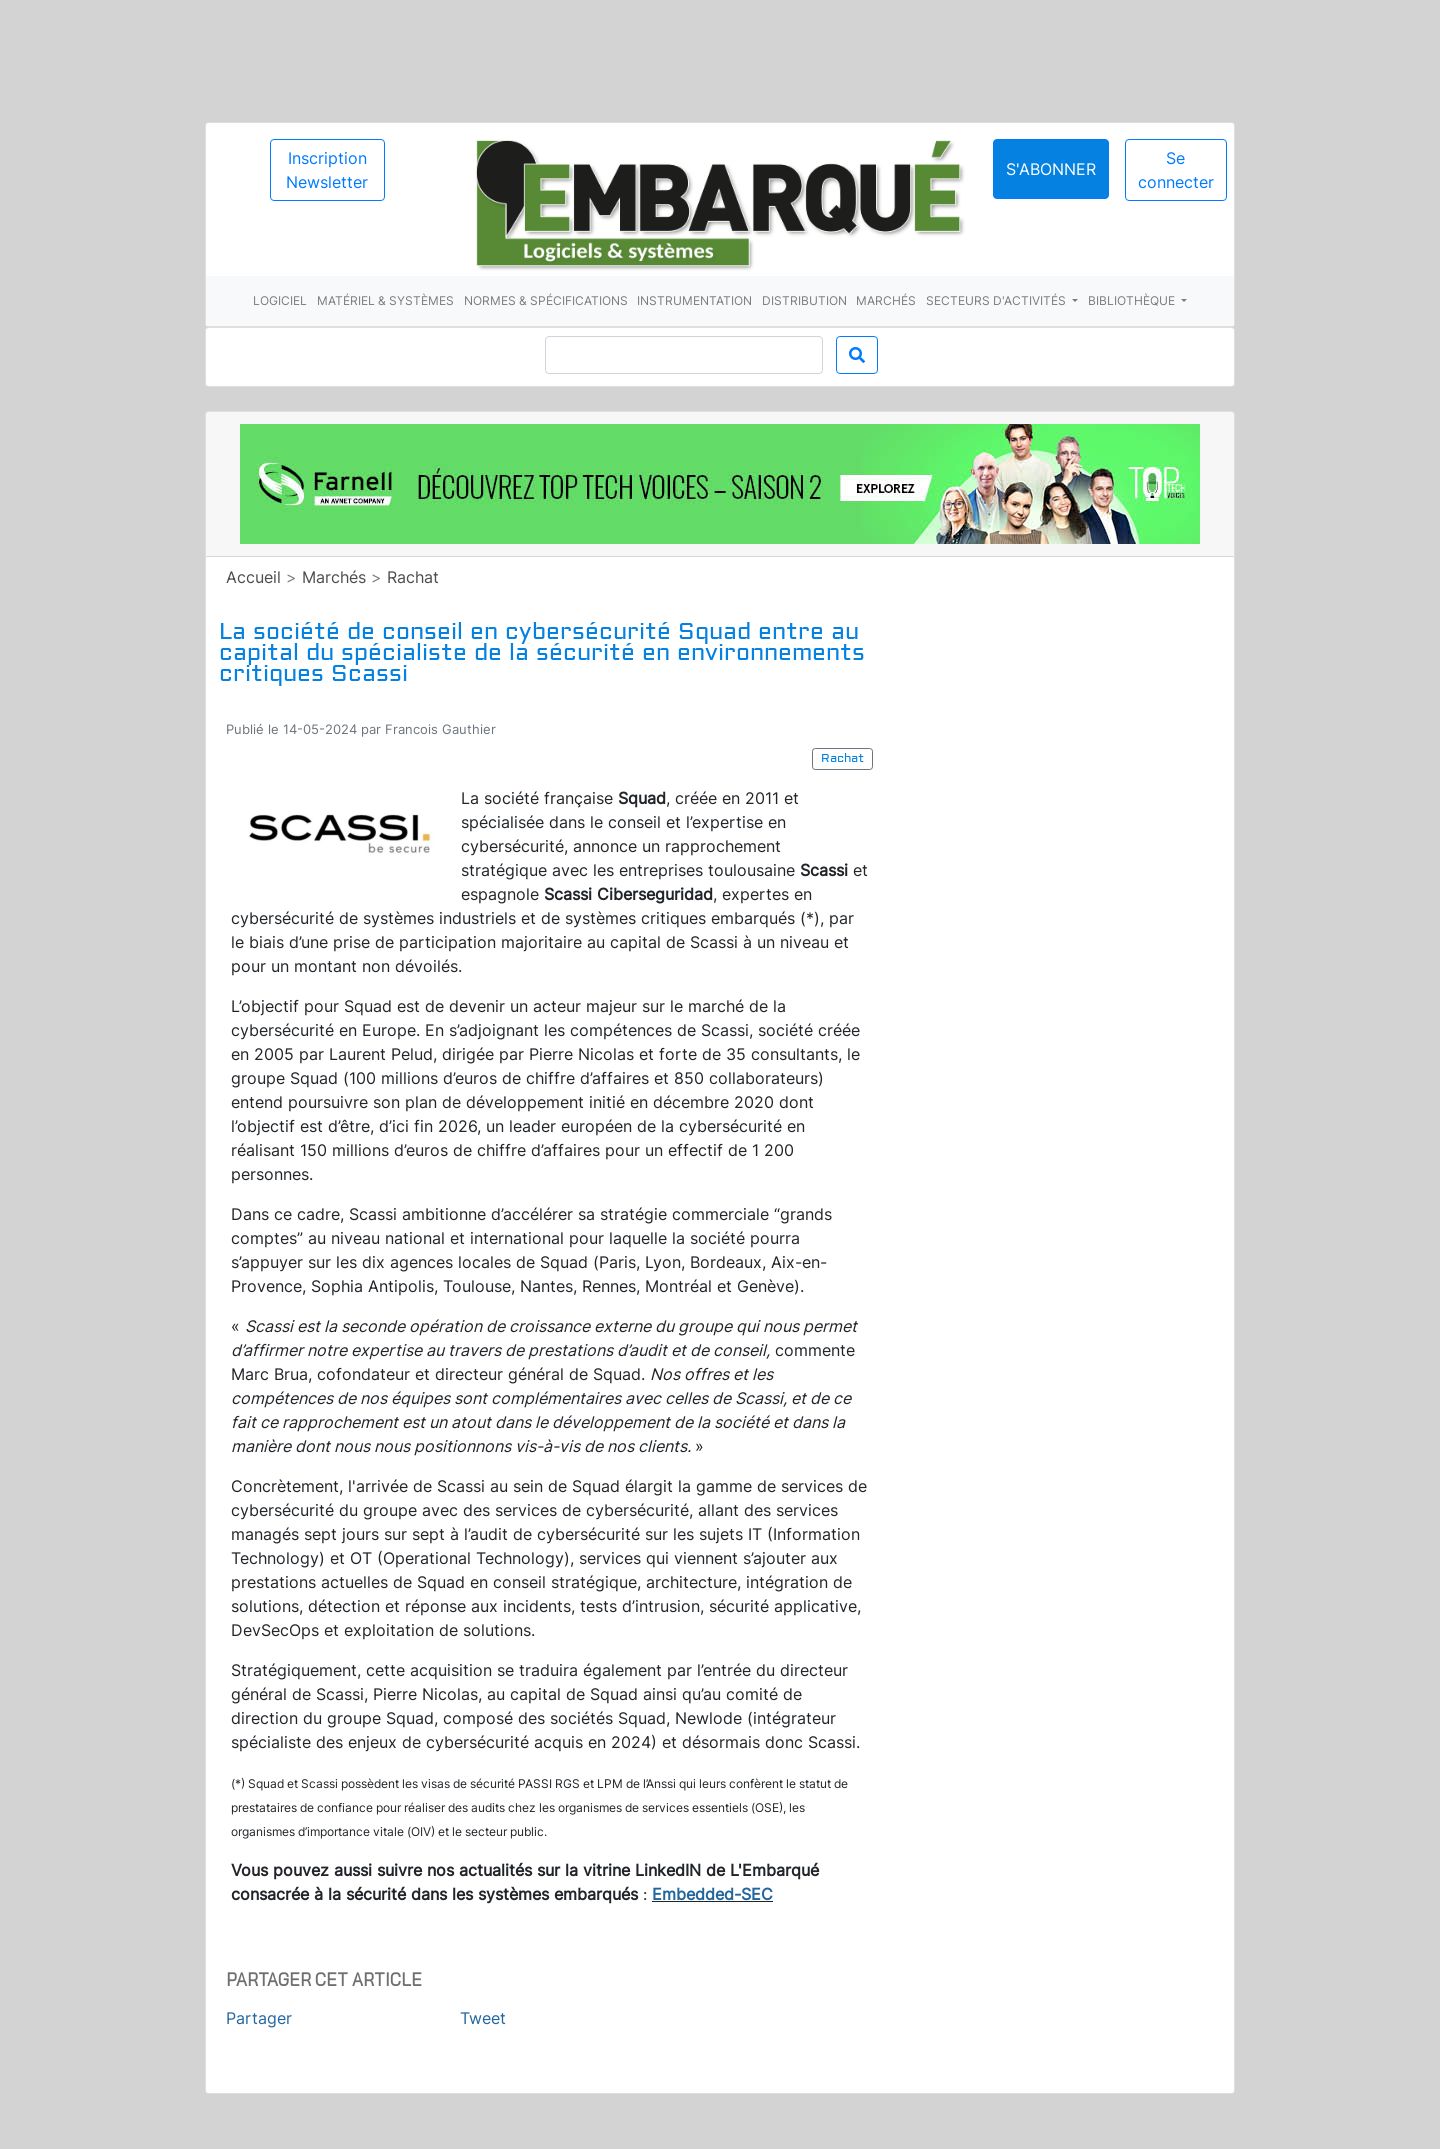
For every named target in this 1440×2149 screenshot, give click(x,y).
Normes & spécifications (546, 300)
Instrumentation (694, 300)
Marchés (886, 300)
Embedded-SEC (712, 1894)
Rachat (413, 577)
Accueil (253, 577)
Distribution (804, 300)
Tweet (483, 2018)
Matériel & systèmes (385, 300)
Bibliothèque (1133, 300)
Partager (259, 2018)
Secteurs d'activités (997, 300)
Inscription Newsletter (327, 170)
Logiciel (280, 300)
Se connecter (1176, 170)
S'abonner (1051, 169)
